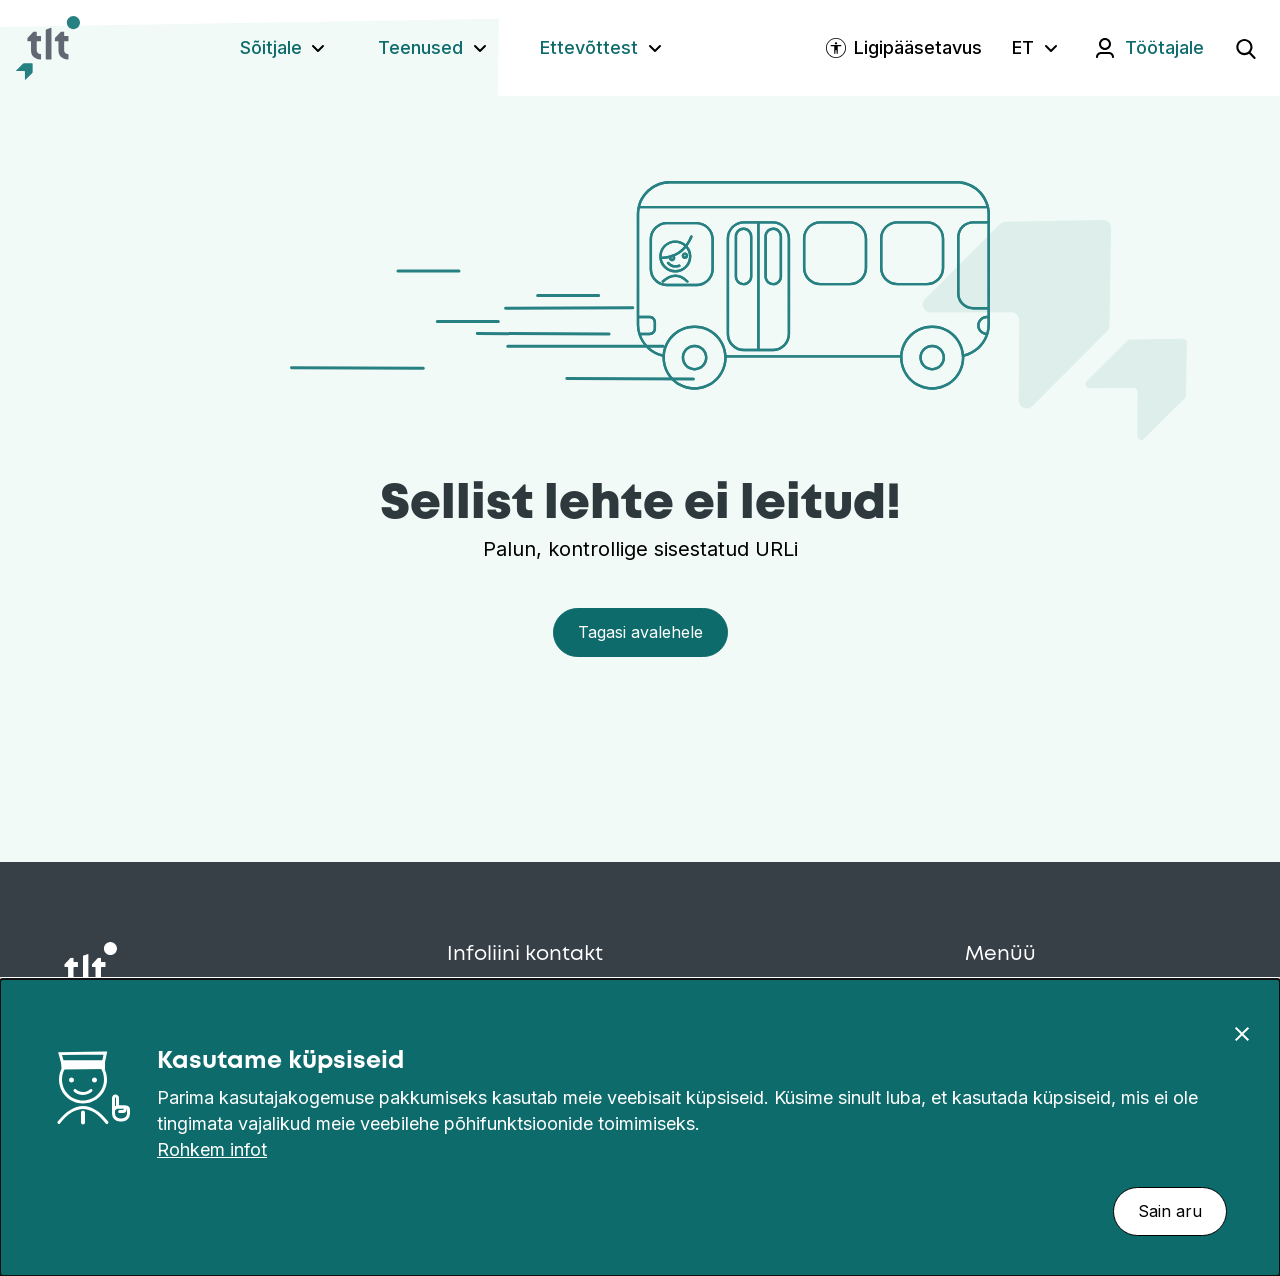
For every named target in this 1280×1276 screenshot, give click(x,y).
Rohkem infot (212, 1149)
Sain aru (1170, 1211)
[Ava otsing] (1246, 48)
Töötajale (1164, 47)
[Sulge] (1242, 1033)
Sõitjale (271, 47)
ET (1023, 47)
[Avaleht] (48, 48)
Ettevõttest (589, 47)
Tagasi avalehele (640, 632)
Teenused (420, 47)
